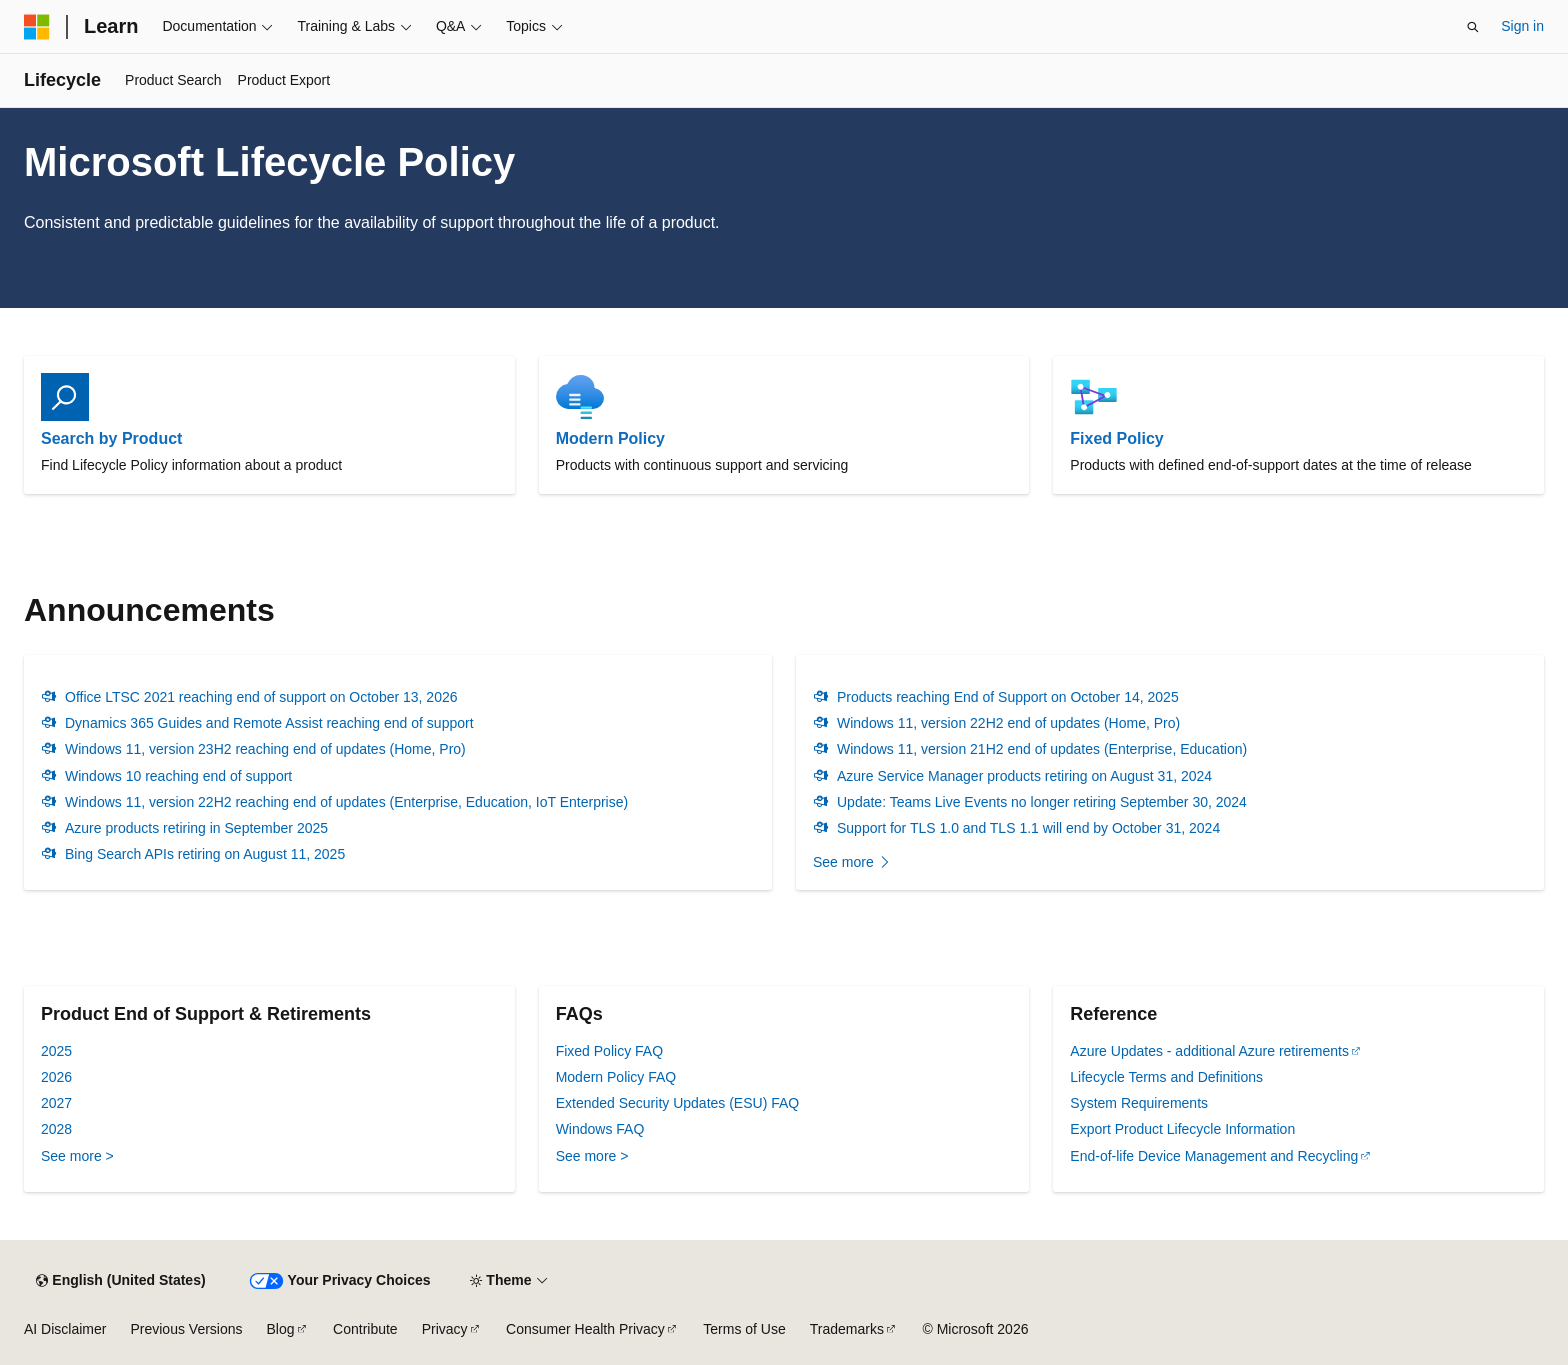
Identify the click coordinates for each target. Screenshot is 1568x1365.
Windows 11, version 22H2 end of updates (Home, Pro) (1008, 723)
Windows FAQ (600, 1129)
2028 (56, 1129)
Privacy (445, 1329)
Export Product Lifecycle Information (1182, 1129)
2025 (56, 1051)
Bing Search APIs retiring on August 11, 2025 (205, 854)
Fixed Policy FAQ (609, 1051)
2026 (56, 1077)
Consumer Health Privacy (585, 1329)
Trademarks (847, 1329)
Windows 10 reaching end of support (178, 776)
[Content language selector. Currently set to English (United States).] (120, 1281)
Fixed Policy (1116, 438)
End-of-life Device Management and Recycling (1214, 1156)
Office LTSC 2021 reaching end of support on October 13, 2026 (261, 697)
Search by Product (111, 438)
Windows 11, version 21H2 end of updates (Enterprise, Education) (1042, 749)
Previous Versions (186, 1329)
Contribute (365, 1329)
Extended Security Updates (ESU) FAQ (678, 1103)
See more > (77, 1156)
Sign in (1522, 26)
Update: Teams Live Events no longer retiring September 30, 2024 (1042, 802)
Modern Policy (610, 438)
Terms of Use (744, 1329)
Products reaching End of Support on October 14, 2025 (1008, 697)
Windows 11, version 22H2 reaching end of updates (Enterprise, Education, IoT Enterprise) (346, 802)
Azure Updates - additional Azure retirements (1209, 1051)
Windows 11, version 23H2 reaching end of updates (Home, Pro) (265, 749)
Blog (281, 1329)
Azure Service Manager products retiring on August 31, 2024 (1024, 776)
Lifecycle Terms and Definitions (1166, 1077)
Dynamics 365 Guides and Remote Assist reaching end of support (269, 723)
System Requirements (1139, 1103)
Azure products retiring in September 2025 (196, 828)
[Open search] (1473, 27)
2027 (56, 1103)
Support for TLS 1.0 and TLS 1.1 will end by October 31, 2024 (1028, 828)
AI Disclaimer (65, 1329)
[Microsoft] (37, 27)
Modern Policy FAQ (616, 1077)
